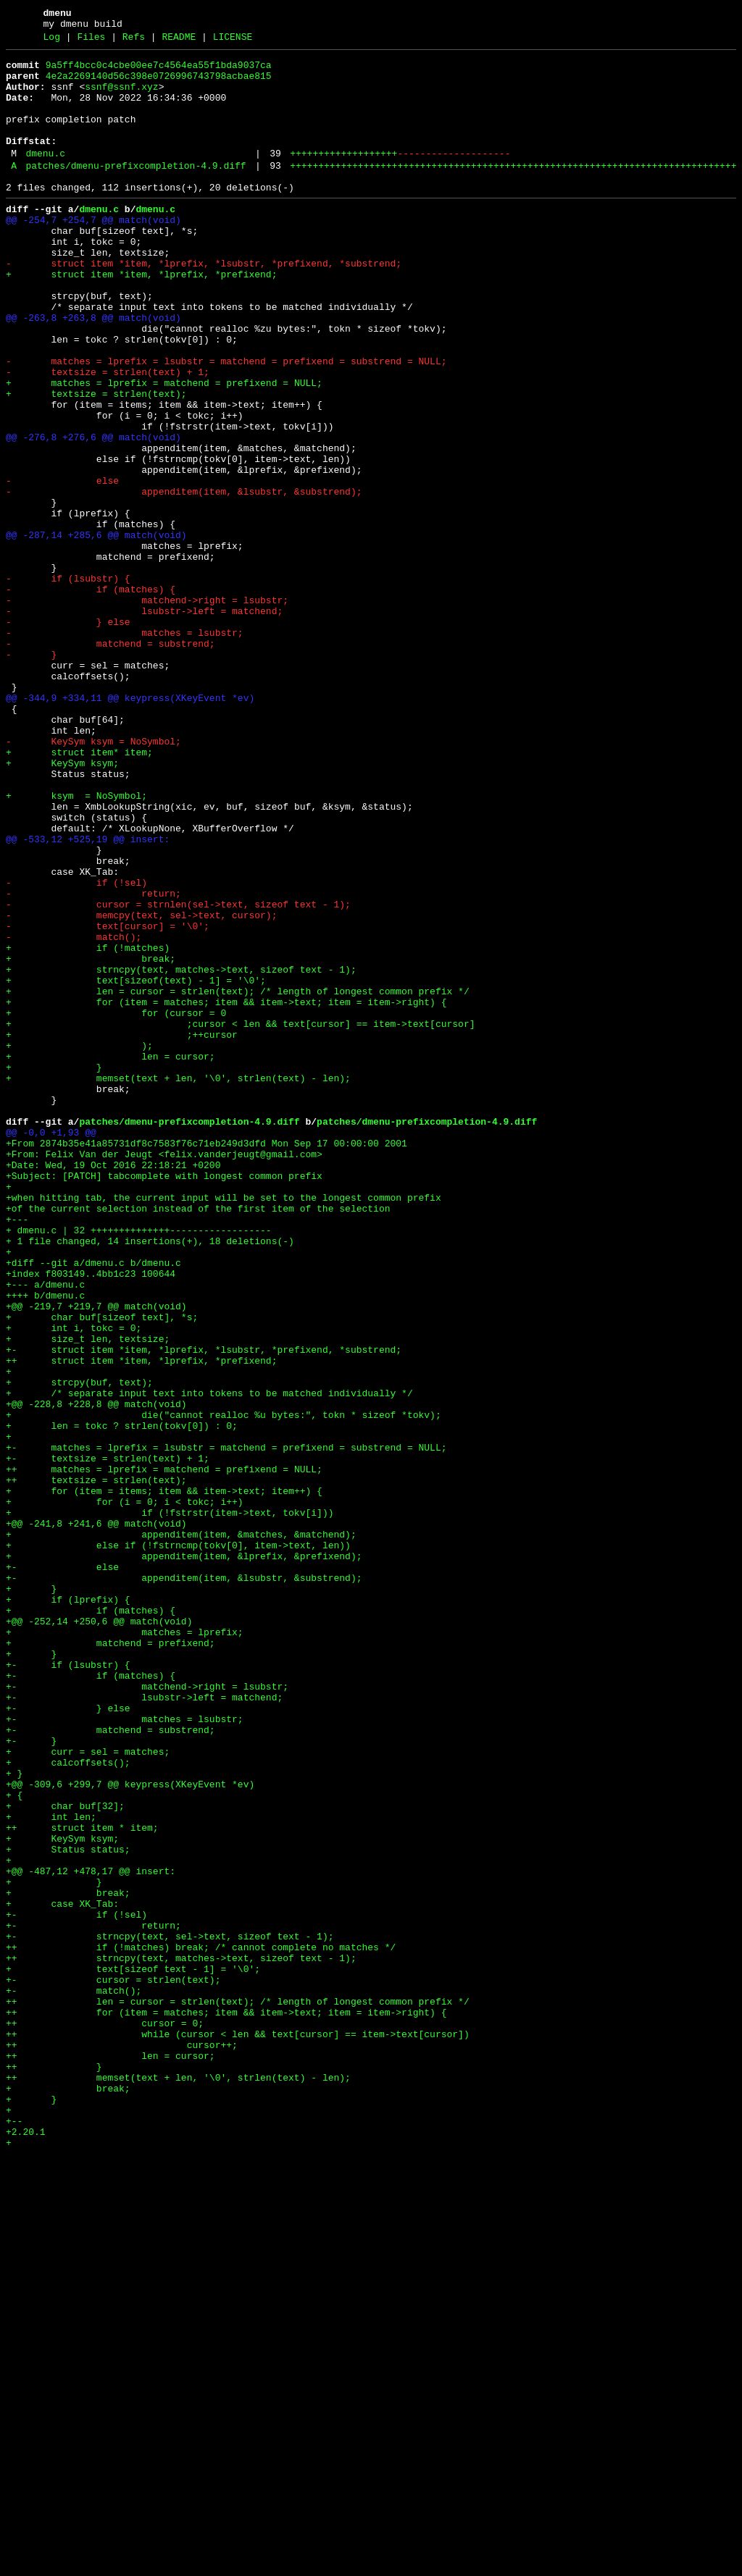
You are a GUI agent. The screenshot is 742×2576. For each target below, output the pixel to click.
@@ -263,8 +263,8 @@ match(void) (93, 370)
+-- (17, 2534)
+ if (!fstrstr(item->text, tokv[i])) (169, 1804)
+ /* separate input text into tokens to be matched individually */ (209, 1660)
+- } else (68, 2038)
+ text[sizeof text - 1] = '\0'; (133, 2351)
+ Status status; (68, 2208)
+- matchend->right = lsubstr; (147, 2012)
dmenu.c (45, 177)
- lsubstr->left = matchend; (144, 722)
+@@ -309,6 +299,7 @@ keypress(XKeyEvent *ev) (130, 2129)
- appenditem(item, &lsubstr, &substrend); (184, 578)
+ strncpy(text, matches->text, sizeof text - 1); (181, 1152)
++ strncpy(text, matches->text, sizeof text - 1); (181, 2338)
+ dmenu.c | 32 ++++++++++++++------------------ (139, 1465)
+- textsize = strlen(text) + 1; (107, 1738)
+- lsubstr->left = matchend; (144, 2025)
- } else (68, 735)
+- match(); (73, 2377)
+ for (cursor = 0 (116, 1204)
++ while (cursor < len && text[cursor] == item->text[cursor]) (238, 2429)
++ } (54, 2468)
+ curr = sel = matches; (88, 2090)
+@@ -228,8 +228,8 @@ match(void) (96, 1673)
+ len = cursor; (110, 1256)
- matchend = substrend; (110, 761)
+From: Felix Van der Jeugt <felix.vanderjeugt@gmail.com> (164, 1373)
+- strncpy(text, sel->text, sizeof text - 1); (169, 2312)
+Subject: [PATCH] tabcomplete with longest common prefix (164, 1399)
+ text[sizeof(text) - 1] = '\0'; (136, 1165)
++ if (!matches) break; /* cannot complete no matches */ (201, 2325)
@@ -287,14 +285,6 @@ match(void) (96, 630)
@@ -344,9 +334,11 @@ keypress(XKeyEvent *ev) (130, 826)
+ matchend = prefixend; (110, 1960)
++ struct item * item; (82, 2182)
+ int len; (51, 2169)
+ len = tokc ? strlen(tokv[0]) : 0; (122, 1699)
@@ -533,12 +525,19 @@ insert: (88, 995)
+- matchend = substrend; (110, 2064)
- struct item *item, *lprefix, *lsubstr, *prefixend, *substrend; (203, 304)
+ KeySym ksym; (62, 904)
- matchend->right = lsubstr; (147, 709)
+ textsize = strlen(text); (96, 461)
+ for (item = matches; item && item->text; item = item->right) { (226, 1191)
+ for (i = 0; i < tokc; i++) (124, 1790)
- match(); (73, 1113)
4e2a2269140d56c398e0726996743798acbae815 (159, 84)
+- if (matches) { (90, 1999)
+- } (31, 2077)
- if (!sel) (76, 1047)
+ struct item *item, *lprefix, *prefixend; (141, 317)
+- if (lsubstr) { (68, 1986)
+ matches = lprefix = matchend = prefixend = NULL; (164, 448)
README (179, 41)
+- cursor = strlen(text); (113, 2364)
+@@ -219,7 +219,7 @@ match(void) (96, 1556)
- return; (93, 1060)
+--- (17, 1452)
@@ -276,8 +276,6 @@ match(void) (93, 513)
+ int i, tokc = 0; (73, 1582)
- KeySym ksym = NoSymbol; (93, 878)
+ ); (79, 1243)
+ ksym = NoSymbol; (76, 943)
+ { (14, 2142)
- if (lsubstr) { (68, 682)
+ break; (90, 1139)
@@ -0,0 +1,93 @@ (51, 1347)
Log (51, 41)
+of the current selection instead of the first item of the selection (198, 1439)
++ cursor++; (122, 2442)
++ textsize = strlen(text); (96, 1764)
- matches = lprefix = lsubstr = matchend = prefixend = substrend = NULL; (226, 422)
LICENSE (233, 41)
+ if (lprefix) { (68, 1908)
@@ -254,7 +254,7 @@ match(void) (93, 252)
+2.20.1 (26, 2547)
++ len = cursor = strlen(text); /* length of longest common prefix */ (238, 2390)
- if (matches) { (90, 695)
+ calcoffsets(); (68, 2103)
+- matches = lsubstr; (124, 2051)
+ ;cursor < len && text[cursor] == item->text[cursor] (240, 1217)
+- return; (93, 2299)
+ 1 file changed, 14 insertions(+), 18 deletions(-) (150, 1478)
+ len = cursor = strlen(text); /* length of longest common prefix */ (238, 1178)
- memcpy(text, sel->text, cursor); (141, 1087)
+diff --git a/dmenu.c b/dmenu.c (93, 1504)
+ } (54, 1269)
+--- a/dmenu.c (45, 1530)
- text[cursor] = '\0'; (107, 1100)
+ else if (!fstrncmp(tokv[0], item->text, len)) (178, 1843)
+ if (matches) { (90, 1921)
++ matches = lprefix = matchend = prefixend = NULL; (164, 1751)
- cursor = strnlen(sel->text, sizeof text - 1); (178, 1074)
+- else (62, 1869)
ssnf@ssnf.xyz (121, 97)
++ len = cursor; (110, 2455)
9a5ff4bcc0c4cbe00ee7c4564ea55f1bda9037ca (159, 71)
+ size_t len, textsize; (88, 1595)
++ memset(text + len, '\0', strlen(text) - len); (178, 2481)
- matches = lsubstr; (124, 748)
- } (31, 774)
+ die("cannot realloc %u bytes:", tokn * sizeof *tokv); (223, 1686)
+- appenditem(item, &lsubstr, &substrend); (184, 1882)
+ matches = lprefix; (124, 1947)
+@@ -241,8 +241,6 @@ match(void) (96, 1817)
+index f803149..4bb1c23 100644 (90, 1517)
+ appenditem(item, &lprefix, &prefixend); (184, 1856)
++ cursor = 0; (105, 2416)
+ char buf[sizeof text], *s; (102, 1569)
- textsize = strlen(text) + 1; (107, 435)
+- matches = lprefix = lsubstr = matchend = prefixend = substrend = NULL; (226, 1725)
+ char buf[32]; (65, 2155)
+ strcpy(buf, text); (79, 1647)
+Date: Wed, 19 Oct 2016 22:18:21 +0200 (113, 1386)
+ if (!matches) (88, 1126)
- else (62, 565)
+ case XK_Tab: (62, 2273)
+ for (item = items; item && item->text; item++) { (164, 1777)
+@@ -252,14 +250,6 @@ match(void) (99, 1934)
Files (91, 41)
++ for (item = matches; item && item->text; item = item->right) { (226, 2403)
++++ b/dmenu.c (45, 1543)
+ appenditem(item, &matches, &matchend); (181, 1830)
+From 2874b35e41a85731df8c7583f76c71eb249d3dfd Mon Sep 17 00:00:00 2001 (206, 1360)
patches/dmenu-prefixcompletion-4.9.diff (135, 191)
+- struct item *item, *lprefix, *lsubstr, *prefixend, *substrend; (203, 1608)
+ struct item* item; (79, 891)
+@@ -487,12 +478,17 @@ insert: (90, 2234)
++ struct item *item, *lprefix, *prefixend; (141, 1621)
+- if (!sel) (76, 2286)
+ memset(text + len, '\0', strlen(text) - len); (178, 1282)
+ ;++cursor (122, 1230)
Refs (133, 41)
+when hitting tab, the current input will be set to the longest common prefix (223, 1425)
